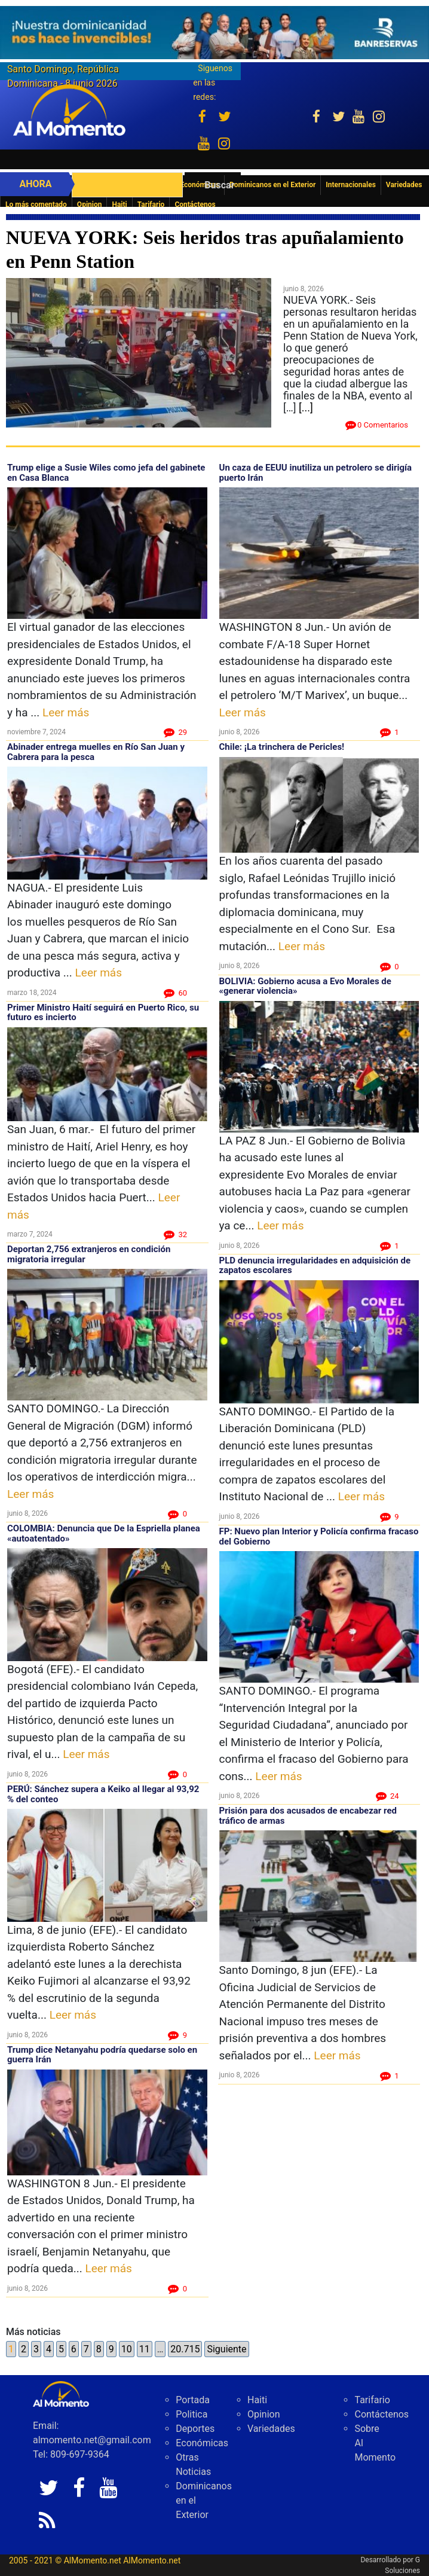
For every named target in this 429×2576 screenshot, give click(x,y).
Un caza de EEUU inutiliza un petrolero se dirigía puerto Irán (315, 472)
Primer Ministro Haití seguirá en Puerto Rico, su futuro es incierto (103, 1012)
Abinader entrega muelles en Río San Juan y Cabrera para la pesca (96, 751)
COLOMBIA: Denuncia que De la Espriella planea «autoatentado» (103, 1533)
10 (126, 2349)
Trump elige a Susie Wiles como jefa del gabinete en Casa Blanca (106, 472)
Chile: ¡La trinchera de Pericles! (282, 746)
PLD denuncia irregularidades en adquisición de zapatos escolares (315, 1265)
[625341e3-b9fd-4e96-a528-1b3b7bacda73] (214, 32)
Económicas (202, 2443)
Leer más (65, 712)
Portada (193, 2400)
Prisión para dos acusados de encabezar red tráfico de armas (308, 1815)
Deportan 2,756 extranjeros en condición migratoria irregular (88, 1254)
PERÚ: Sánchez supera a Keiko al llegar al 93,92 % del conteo (103, 1794)
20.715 (185, 2349)
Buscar (219, 185)
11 (144, 2349)
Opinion (89, 204)
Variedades (271, 2428)
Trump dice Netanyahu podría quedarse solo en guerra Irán (102, 2054)
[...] (306, 407)
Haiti (119, 204)
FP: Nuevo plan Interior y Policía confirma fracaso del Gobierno (319, 1536)
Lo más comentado (36, 204)
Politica (191, 2414)
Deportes (195, 2428)
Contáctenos (194, 204)
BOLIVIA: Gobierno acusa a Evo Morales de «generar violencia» (305, 986)
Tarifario (151, 204)
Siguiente (226, 2349)
